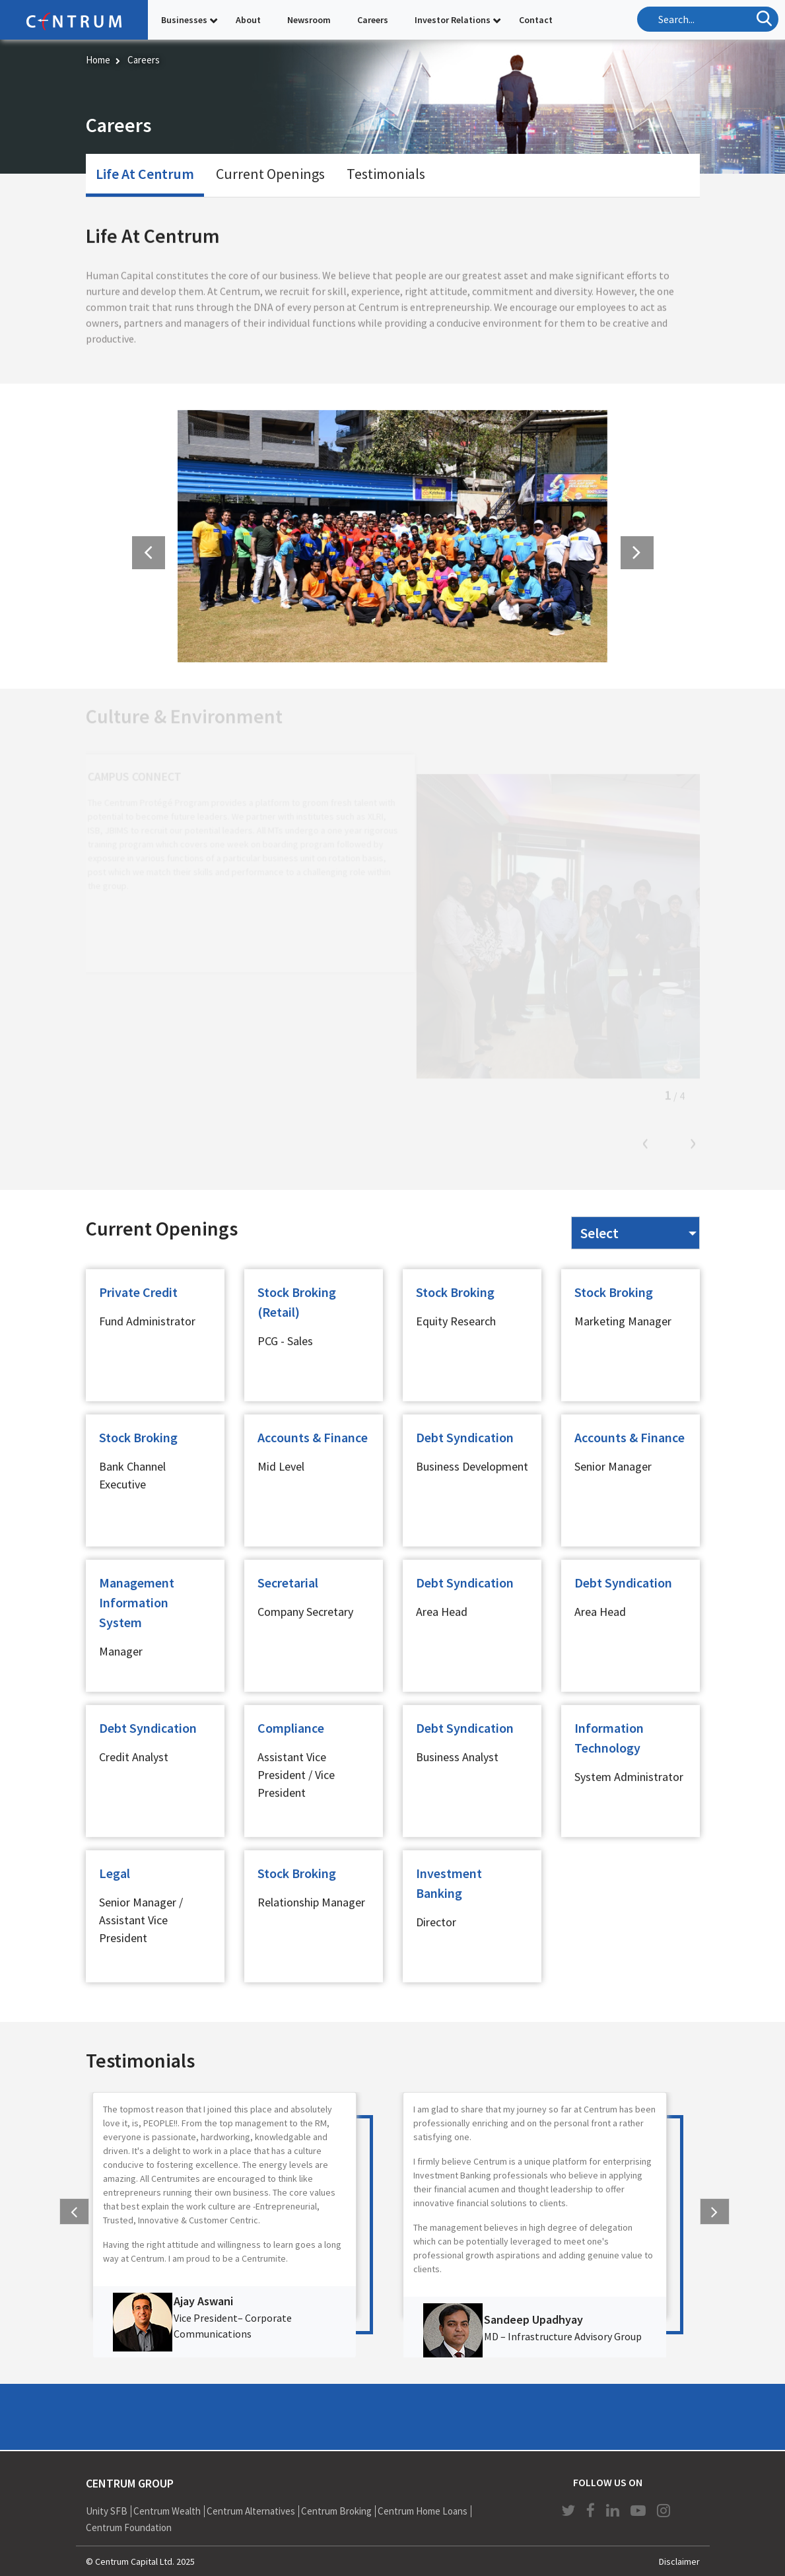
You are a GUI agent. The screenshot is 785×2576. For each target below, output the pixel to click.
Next (693, 1143)
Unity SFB (106, 2511)
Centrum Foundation (129, 2527)
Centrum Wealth (167, 2511)
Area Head (441, 1611)
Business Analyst (457, 1756)
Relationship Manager (311, 1902)
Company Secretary (305, 1611)
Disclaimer (679, 2561)
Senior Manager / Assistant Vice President (141, 1920)
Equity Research (456, 1321)
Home (98, 59)
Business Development (472, 1466)
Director (436, 1922)
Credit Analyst (133, 1756)
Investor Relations (453, 20)
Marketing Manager (622, 1321)
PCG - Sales (285, 1340)
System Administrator (628, 1776)
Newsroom (309, 20)
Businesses (184, 20)
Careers (372, 20)
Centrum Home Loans (422, 2511)
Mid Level (280, 1466)
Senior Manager (613, 1466)
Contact (536, 20)
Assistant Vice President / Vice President (296, 1774)
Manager (121, 1651)
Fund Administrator (147, 1321)
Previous (645, 1143)
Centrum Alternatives (251, 2511)
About (248, 20)
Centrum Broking (336, 2511)
